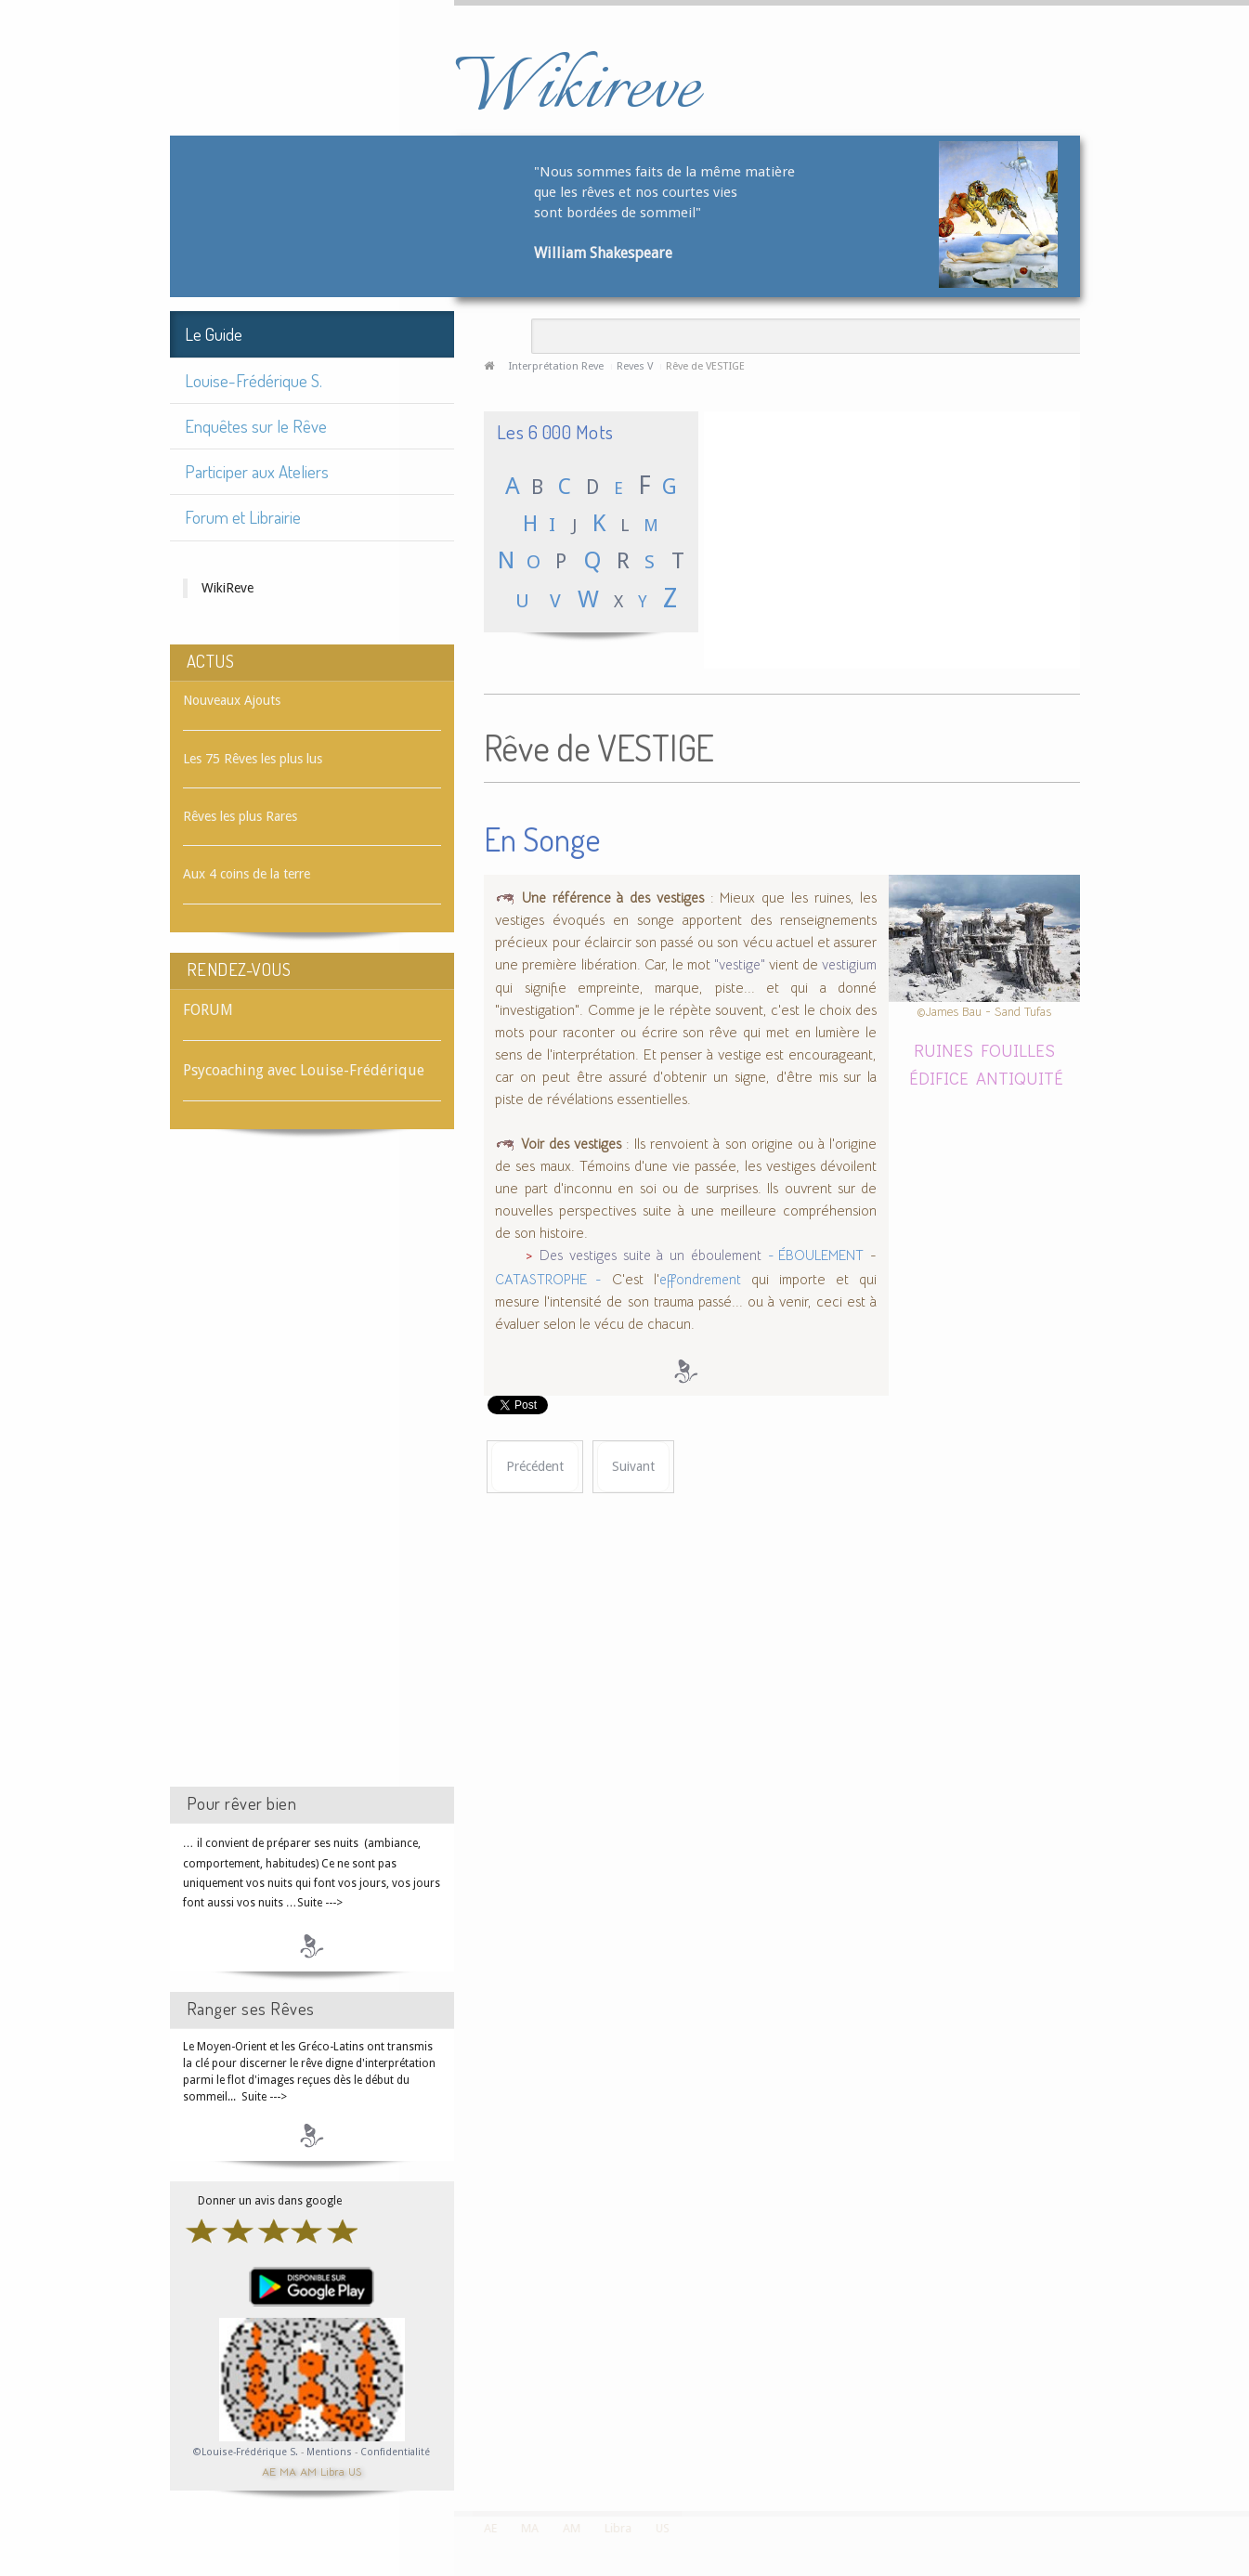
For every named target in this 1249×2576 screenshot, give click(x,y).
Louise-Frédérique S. (253, 380)
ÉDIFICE (939, 1077)
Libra (332, 2471)
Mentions (330, 2452)
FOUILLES (1018, 1049)
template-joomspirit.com (1242, 2441)
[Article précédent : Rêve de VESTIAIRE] (535, 1466)
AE (269, 2471)
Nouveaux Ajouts (231, 700)
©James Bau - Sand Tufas (984, 1012)
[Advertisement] (312, 1474)
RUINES (943, 1049)
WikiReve (228, 587)
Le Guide (213, 334)
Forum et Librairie (243, 516)
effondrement (700, 1279)
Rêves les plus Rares (240, 816)
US (354, 2471)
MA (288, 2471)
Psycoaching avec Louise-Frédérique (303, 1070)
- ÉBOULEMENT (816, 1255)
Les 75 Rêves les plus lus (252, 758)
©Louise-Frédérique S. (245, 2452)
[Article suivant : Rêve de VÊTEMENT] (633, 1466)
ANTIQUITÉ (1019, 1077)
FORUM (208, 1010)
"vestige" (739, 964)
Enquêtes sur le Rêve (256, 425)
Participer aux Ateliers (257, 471)
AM (308, 2471)
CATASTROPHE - (548, 1279)
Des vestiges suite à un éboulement (650, 1255)
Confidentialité (395, 2452)
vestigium (849, 964)
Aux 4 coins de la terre (246, 873)
